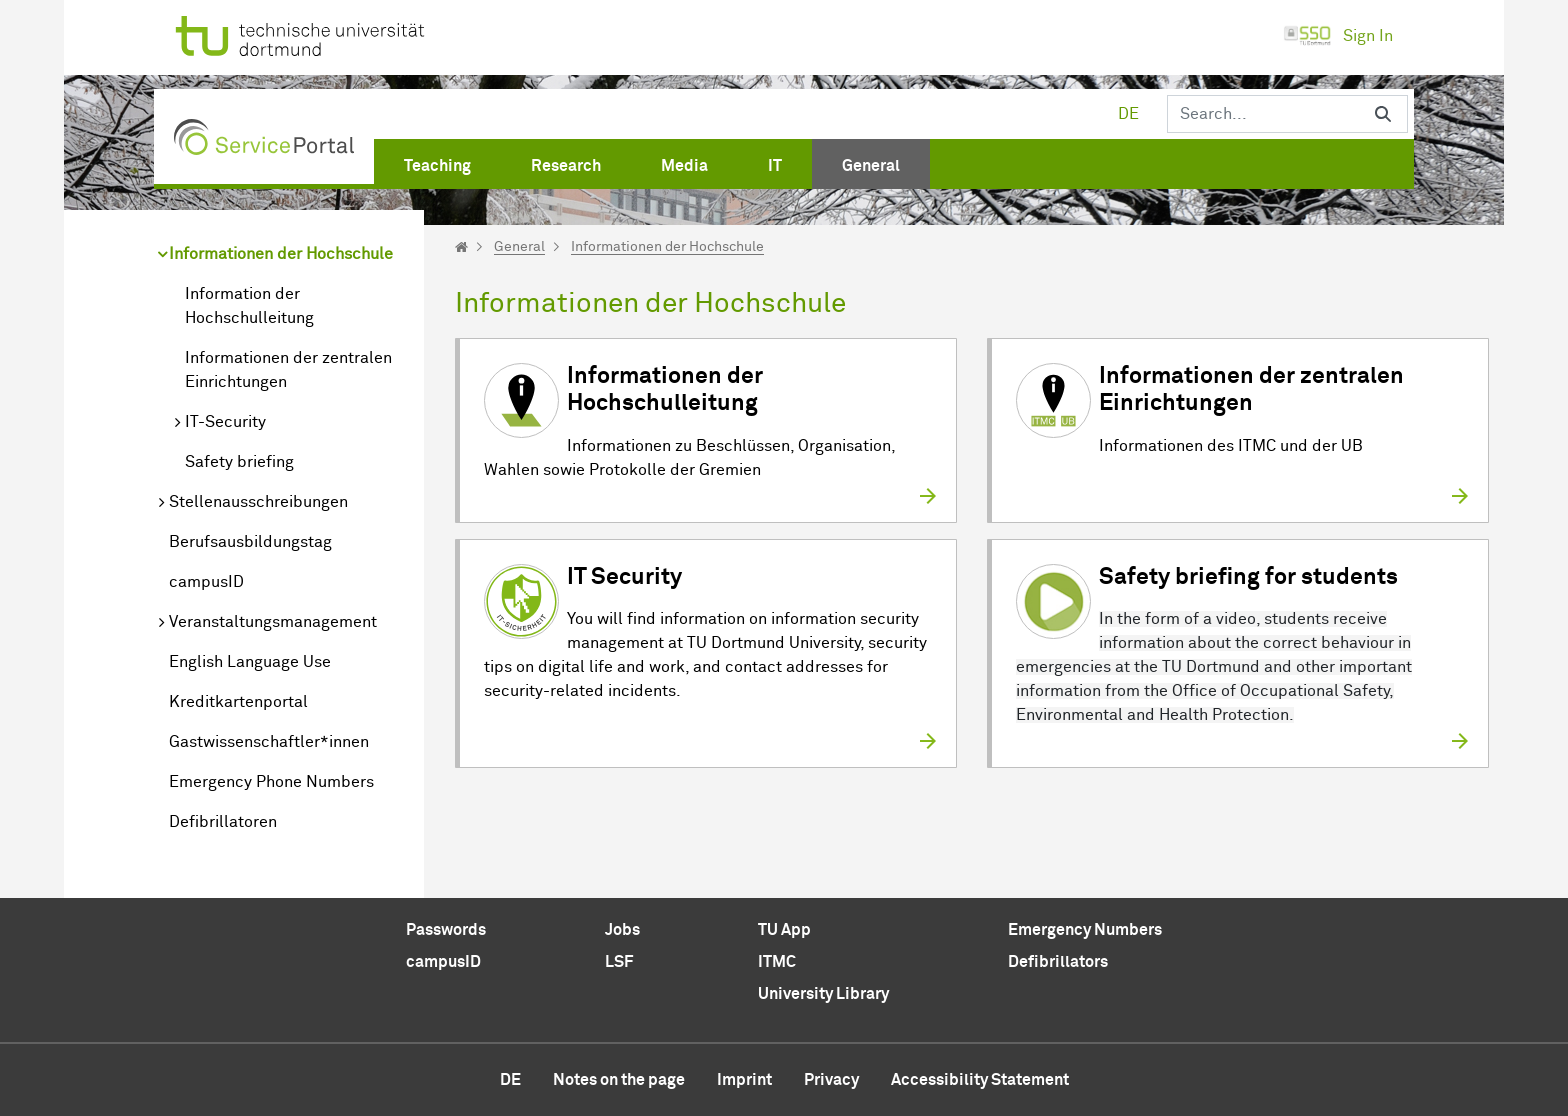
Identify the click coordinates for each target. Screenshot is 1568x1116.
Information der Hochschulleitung (249, 306)
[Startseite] (461, 247)
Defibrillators (1058, 962)
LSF (619, 962)
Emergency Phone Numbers (271, 782)
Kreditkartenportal (238, 702)
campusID (206, 582)
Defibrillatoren (223, 822)
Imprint (744, 1080)
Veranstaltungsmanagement (273, 622)
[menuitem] (437, 162)
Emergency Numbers (1085, 930)
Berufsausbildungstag (250, 542)
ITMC (777, 962)
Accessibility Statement (980, 1080)
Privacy (831, 1080)
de (1128, 114)
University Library (823, 994)
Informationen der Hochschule (281, 254)
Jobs (622, 930)
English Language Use (250, 662)
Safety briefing (239, 462)
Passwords (446, 930)
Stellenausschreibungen (258, 502)
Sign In (1338, 36)
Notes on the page (619, 1080)
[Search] (1263, 114)
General (519, 247)
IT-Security (225, 422)
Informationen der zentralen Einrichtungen (288, 370)
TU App (784, 930)
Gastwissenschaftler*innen (269, 742)
